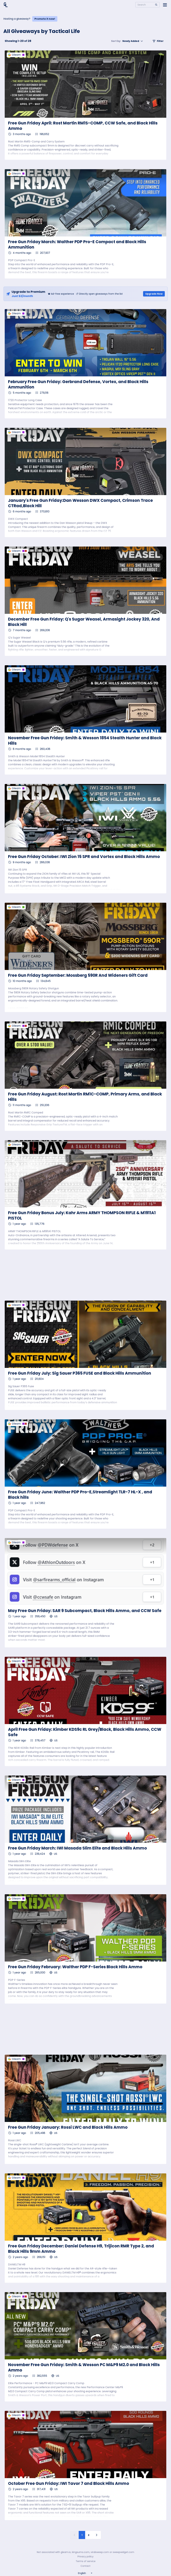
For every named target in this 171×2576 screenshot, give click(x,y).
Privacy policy (85, 2556)
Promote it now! (44, 19)
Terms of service (86, 2561)
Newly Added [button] (127, 41)
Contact (85, 2566)
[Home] (5, 4)
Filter (158, 41)
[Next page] (96, 2535)
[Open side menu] (165, 4)
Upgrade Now (154, 293)
